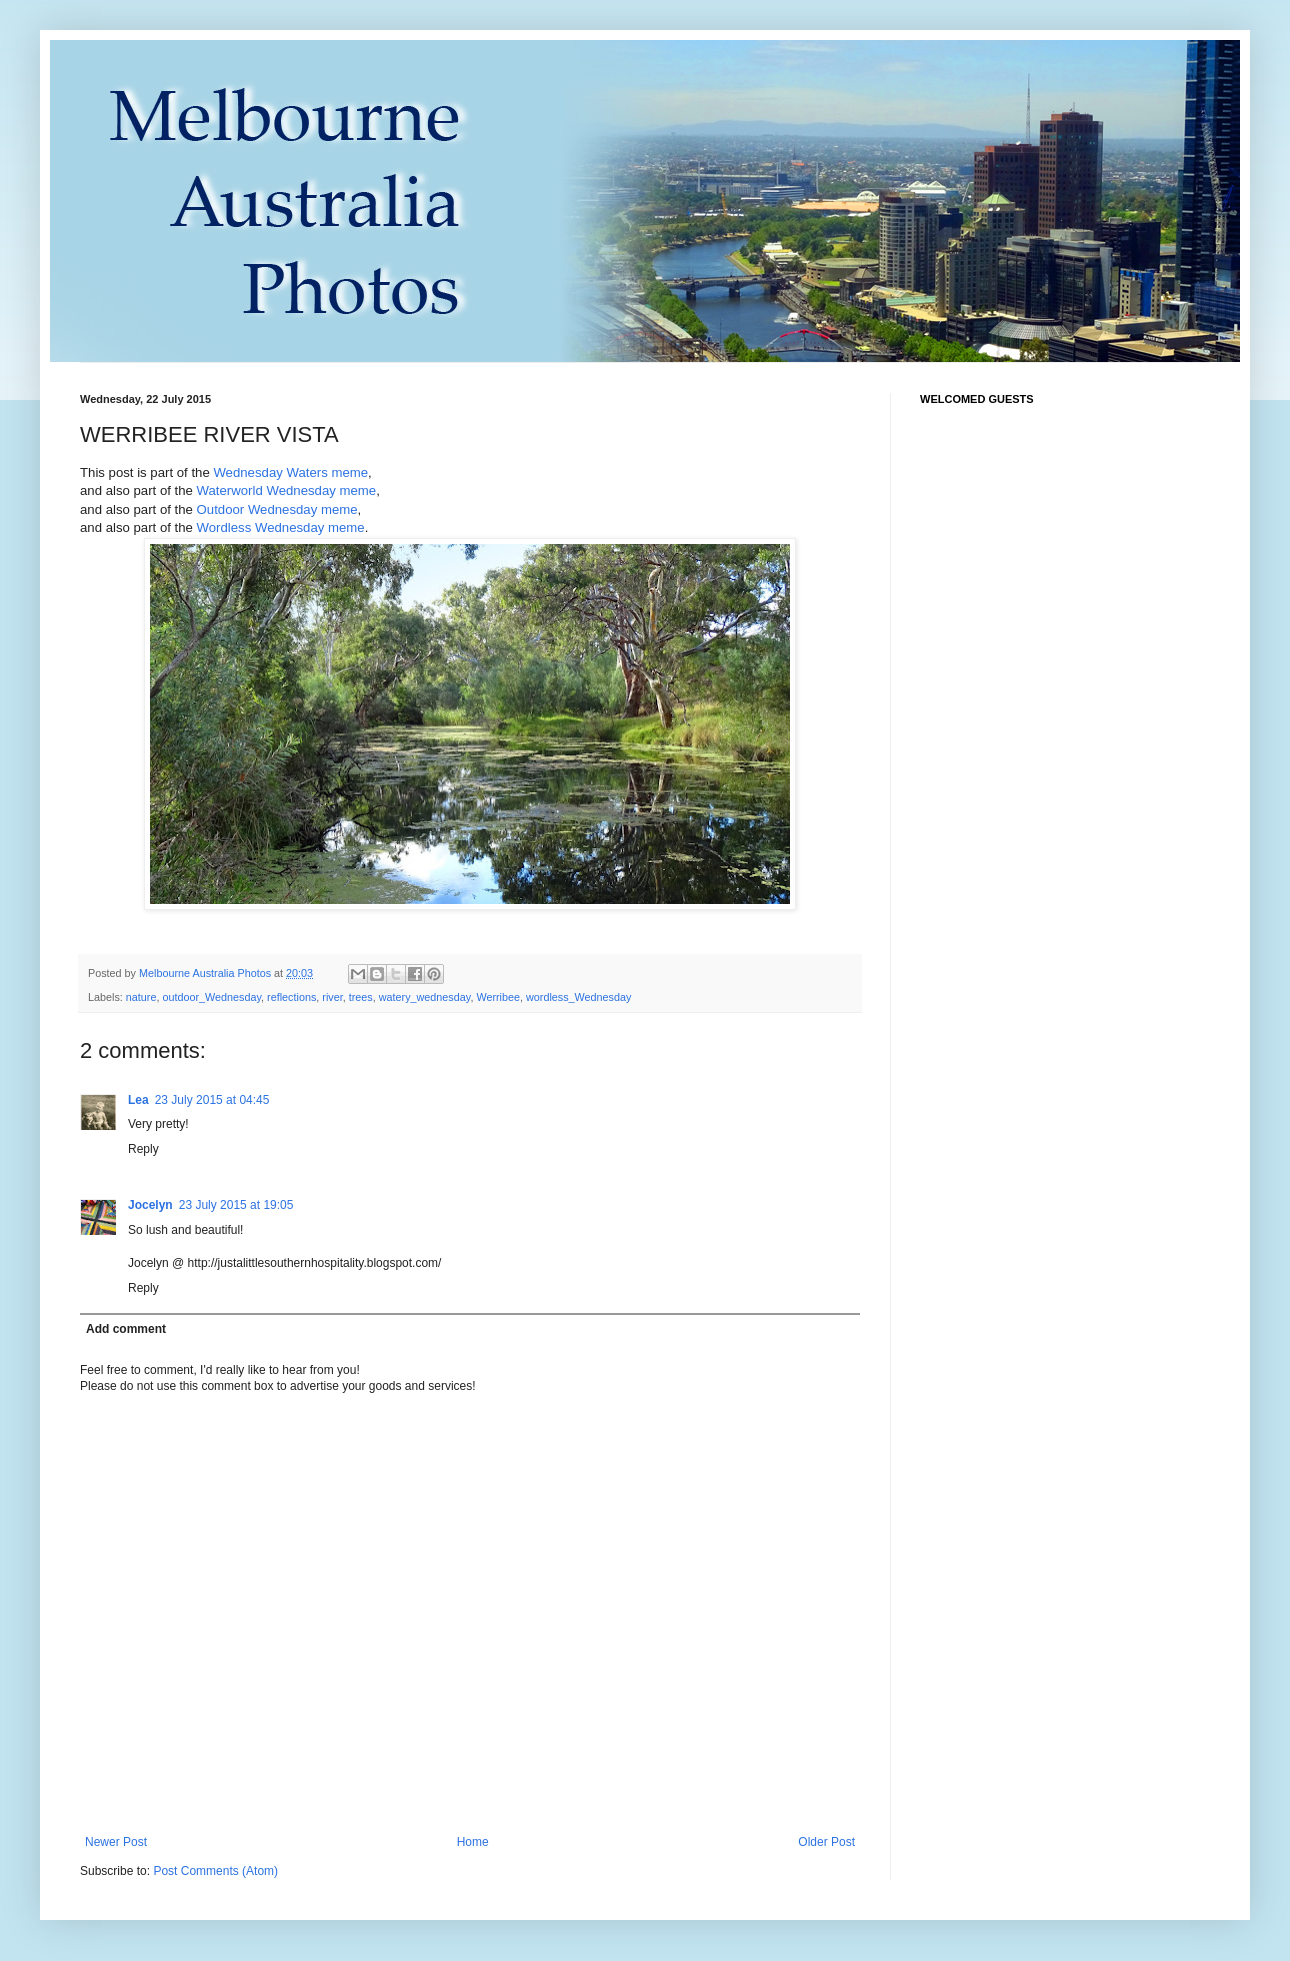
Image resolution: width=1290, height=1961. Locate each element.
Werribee (498, 997)
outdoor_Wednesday (211, 997)
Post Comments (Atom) (215, 1871)
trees (361, 997)
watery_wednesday (425, 997)
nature (141, 997)
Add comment (126, 1329)
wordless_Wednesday (578, 997)
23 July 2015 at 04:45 (212, 1100)
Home (473, 1842)
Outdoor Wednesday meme (277, 509)
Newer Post (116, 1842)
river (332, 997)
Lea (138, 1100)
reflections (291, 997)
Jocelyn (150, 1205)
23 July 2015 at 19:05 (236, 1205)
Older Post (826, 1842)
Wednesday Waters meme (290, 472)
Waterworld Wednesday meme (287, 490)
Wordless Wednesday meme (281, 527)
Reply (143, 1149)
